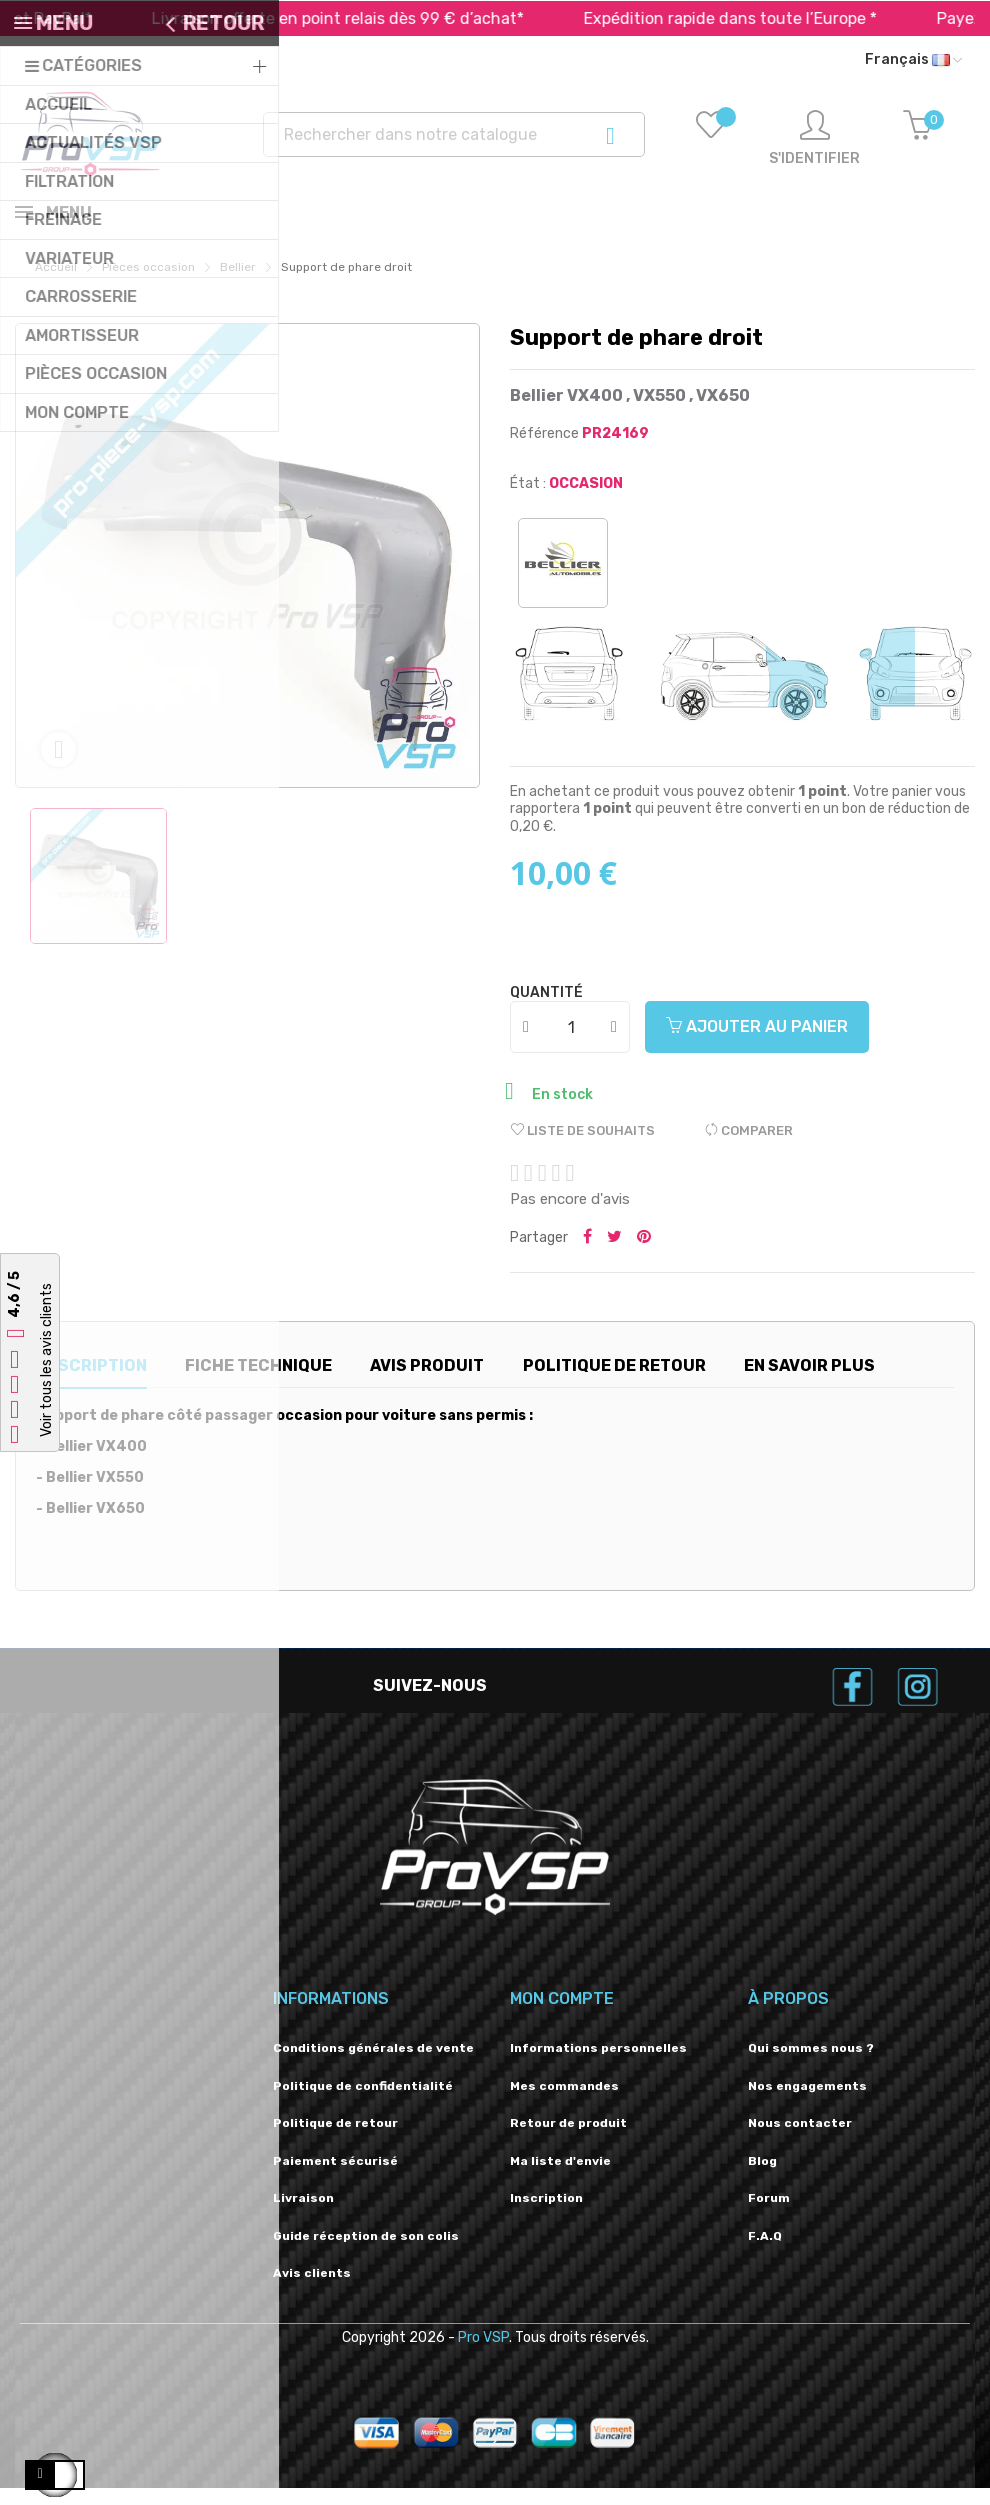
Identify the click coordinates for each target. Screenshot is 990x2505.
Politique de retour (335, 2140)
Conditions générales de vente (373, 2065)
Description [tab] (91, 1382)
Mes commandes (564, 2103)
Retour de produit (568, 2140)
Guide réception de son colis (366, 2253)
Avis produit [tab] (427, 1382)
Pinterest (644, 1255)
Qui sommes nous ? (811, 2065)
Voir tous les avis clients (46, 1360)
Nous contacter (800, 2140)
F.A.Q (765, 2253)
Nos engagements (807, 2103)
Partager (587, 1255)
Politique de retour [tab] (614, 1382)
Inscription (546, 2215)
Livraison (303, 2215)
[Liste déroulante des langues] (913, 60)
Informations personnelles (598, 2065)
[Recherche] (454, 134)
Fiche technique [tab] (258, 1382)
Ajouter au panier (757, 1043)
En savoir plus (809, 1382)
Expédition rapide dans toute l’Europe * (761, 18)
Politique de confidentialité (363, 2103)
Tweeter (614, 1255)
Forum (769, 2215)
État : (528, 500)
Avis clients (312, 2290)
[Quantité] (571, 1044)
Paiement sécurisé (335, 2178)
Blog (762, 2178)
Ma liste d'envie (560, 2178)
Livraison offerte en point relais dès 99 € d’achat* (369, 18)
